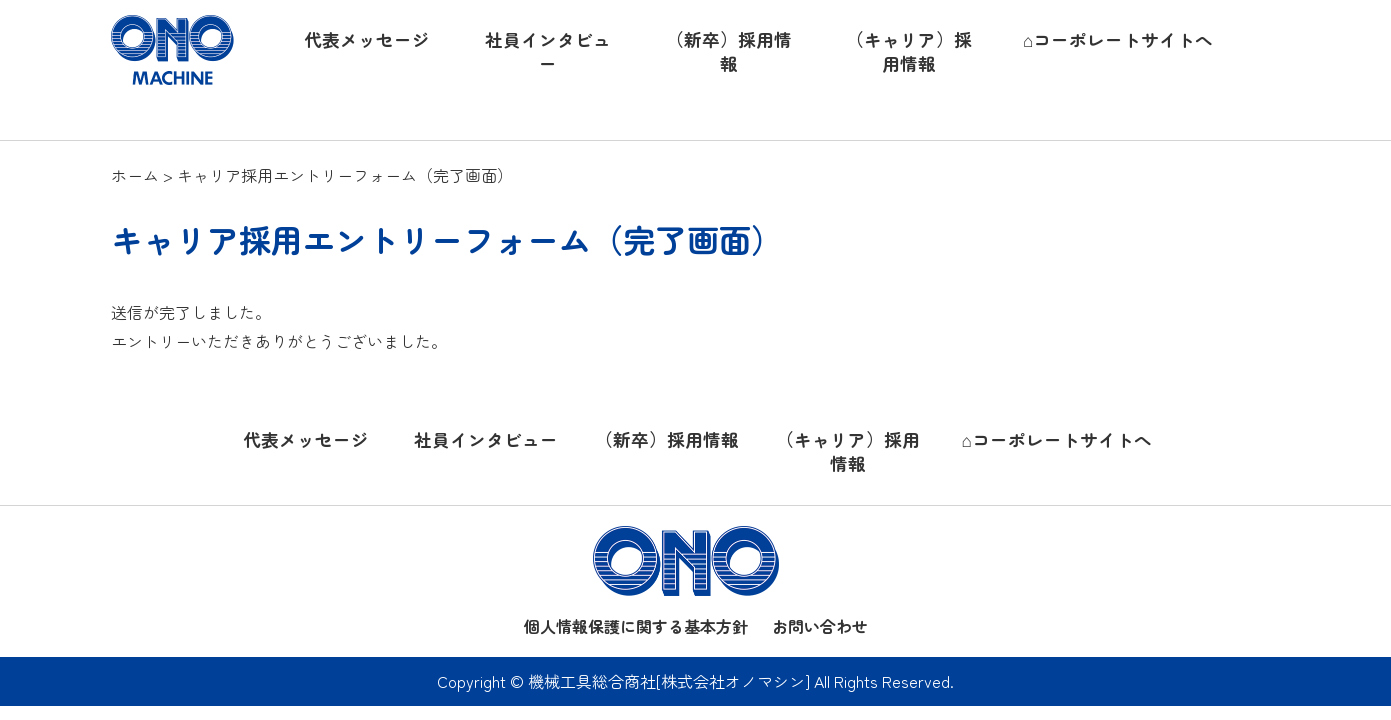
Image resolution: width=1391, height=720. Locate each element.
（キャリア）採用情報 (848, 452)
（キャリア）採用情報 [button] (909, 52)
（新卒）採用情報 (667, 439)
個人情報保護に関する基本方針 (636, 626)
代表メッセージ (306, 439)
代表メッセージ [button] (367, 39)
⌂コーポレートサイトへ (1056, 439)
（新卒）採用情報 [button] (729, 52)
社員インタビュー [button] (548, 52)
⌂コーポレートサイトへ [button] (1118, 39)
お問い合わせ (820, 626)
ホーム (135, 175)
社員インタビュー (486, 439)
